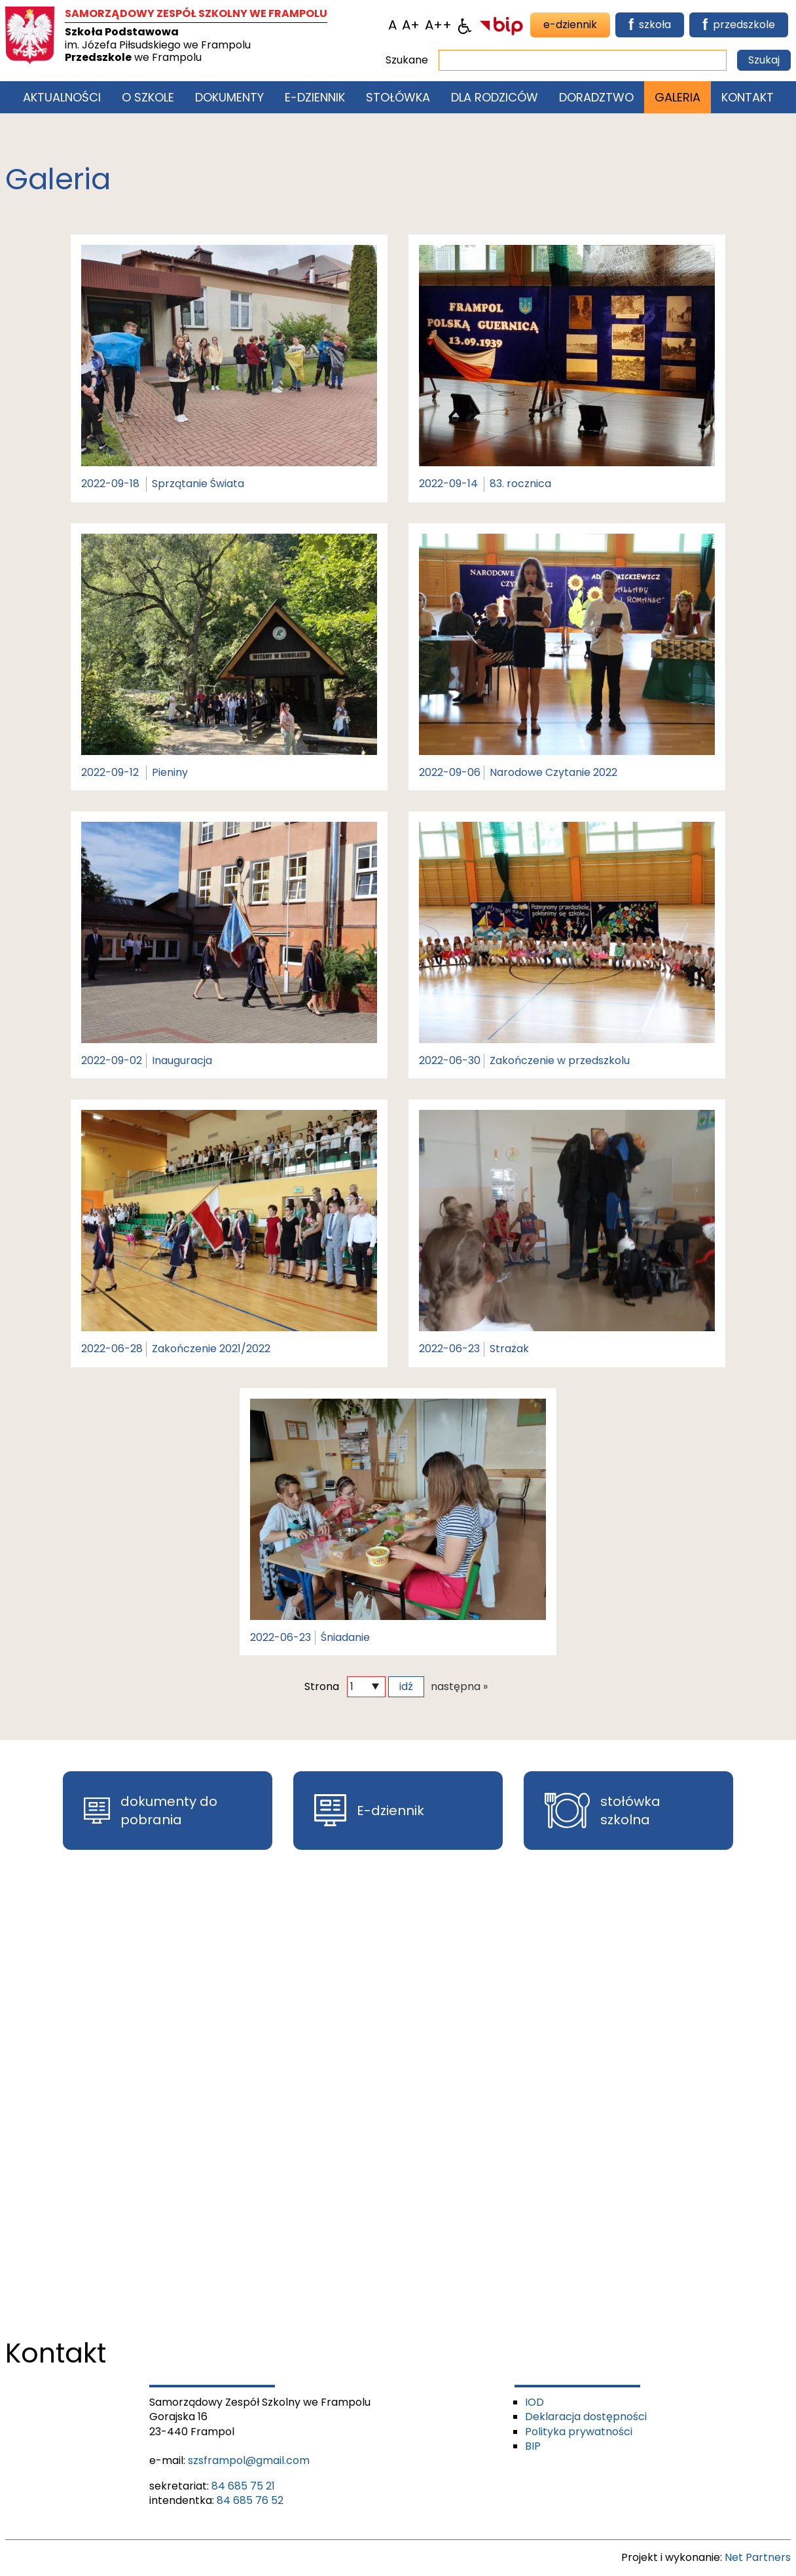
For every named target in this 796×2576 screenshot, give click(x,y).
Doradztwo (596, 97)
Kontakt (747, 97)
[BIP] (501, 24)
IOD (534, 2402)
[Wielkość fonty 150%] (411, 25)
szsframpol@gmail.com (249, 2460)
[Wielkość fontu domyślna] (392, 25)
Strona (321, 1687)
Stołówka (398, 97)
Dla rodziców (494, 97)
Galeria (677, 97)
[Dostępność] (465, 25)
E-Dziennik (315, 97)
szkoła (649, 25)
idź (406, 1686)
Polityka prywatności (578, 2431)
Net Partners (758, 2557)
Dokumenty (229, 97)
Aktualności (62, 97)
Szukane (407, 60)
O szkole (148, 97)
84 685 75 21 (243, 2485)
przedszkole (738, 25)
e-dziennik (570, 24)
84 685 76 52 (250, 2500)
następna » (459, 1687)
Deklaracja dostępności (586, 2416)
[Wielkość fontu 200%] (438, 25)
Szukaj (764, 59)
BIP (533, 2446)
